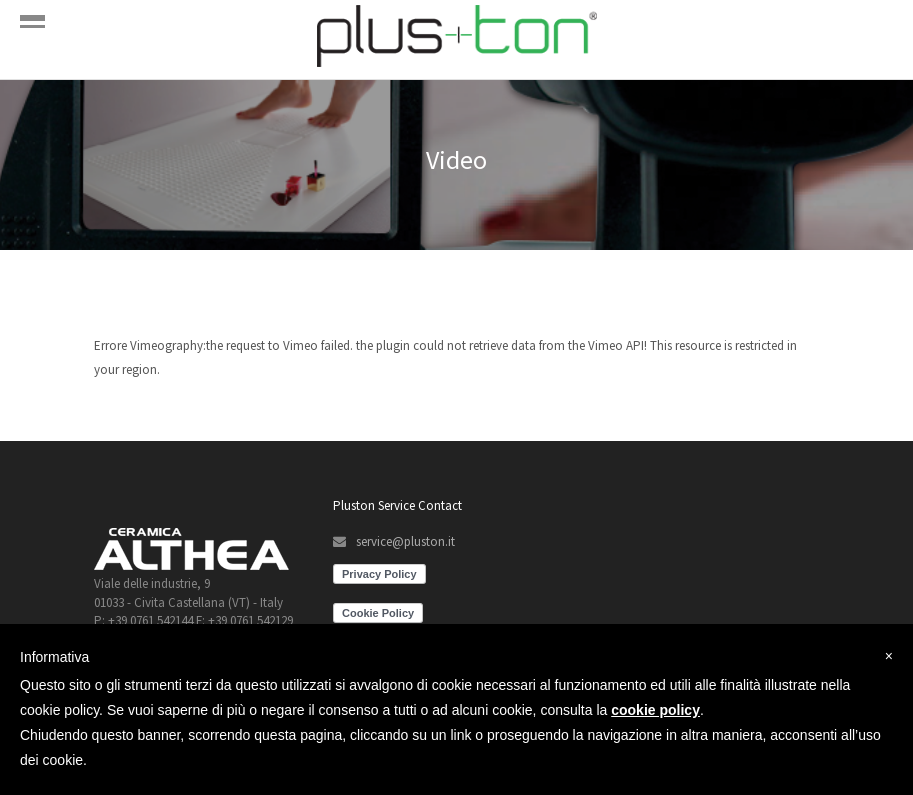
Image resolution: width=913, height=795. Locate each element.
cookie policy (655, 710)
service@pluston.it (405, 541)
